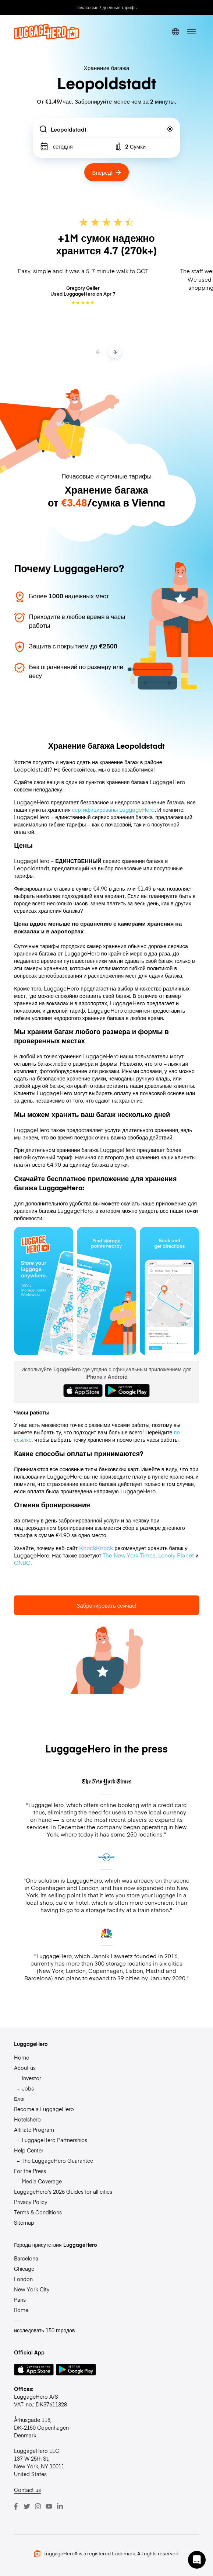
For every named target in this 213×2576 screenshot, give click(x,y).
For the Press (30, 2171)
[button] (197, 2560)
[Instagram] (37, 2506)
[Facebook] (15, 2506)
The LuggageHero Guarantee (57, 2160)
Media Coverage (42, 2181)
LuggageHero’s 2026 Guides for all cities (63, 2191)
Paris (20, 2299)
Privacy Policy (30, 2202)
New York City (31, 2289)
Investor (31, 2078)
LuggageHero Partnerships (54, 2140)
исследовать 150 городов (44, 2330)
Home (21, 2057)
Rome (21, 2310)
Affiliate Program (34, 2129)
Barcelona (26, 2258)
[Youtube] (49, 2506)
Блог (19, 2098)
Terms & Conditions (38, 2212)
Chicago (24, 2268)
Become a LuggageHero (44, 2109)
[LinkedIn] (60, 2506)
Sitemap (24, 2222)
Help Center (28, 2150)
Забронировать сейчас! (106, 1605)
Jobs (28, 2088)
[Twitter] (26, 2506)
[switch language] (175, 31)
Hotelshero (27, 2119)
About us (25, 2067)
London (23, 2279)
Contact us (27, 2489)
